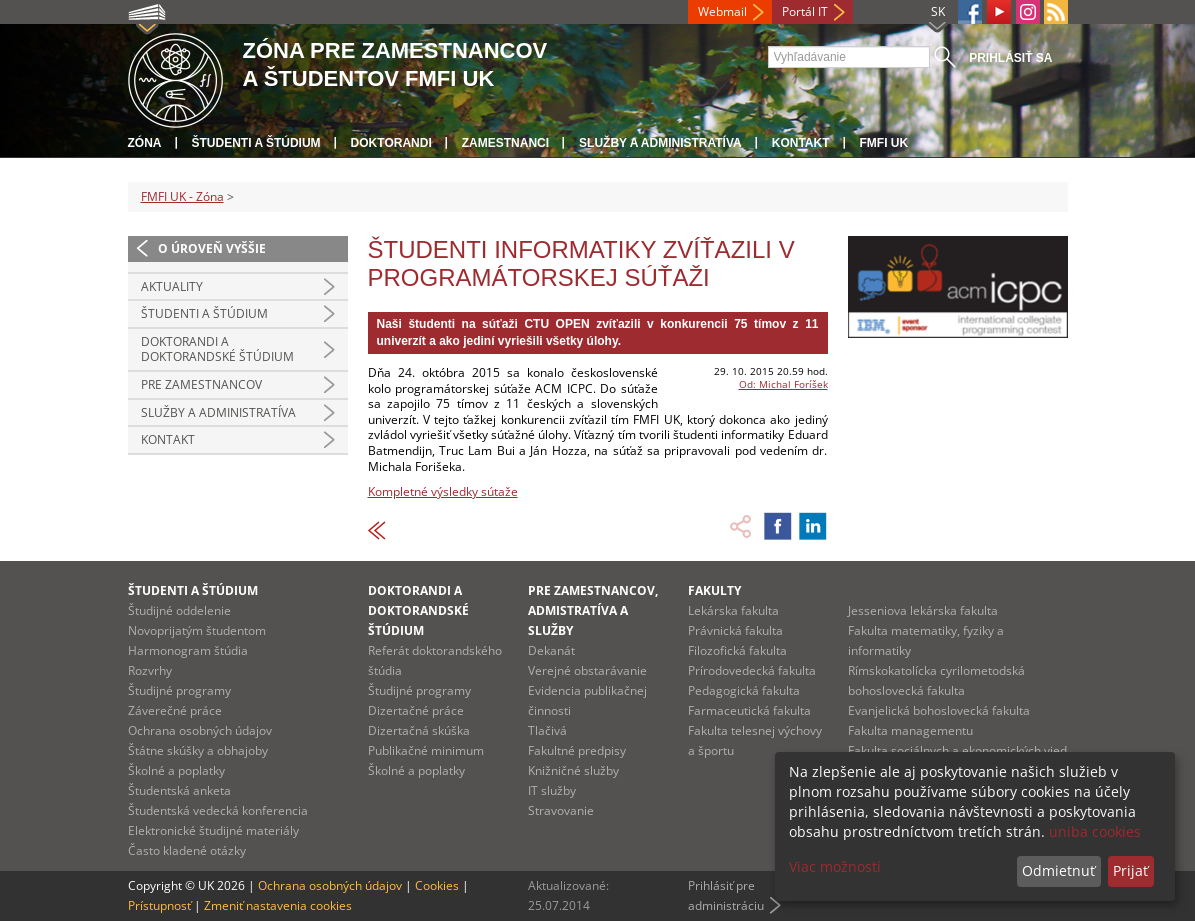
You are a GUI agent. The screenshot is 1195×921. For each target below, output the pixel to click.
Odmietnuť (1058, 870)
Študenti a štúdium (256, 143)
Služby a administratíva (660, 143)
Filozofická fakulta (737, 650)
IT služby (552, 790)
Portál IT (805, 11)
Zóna (145, 143)
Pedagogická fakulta (744, 690)
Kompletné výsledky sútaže (443, 491)
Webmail (722, 11)
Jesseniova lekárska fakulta (923, 610)
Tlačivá (547, 730)
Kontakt (801, 143)
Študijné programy (179, 690)
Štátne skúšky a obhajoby (198, 750)
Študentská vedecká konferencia (218, 810)
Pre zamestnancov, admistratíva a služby (593, 610)
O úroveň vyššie (212, 248)
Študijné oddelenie (179, 610)
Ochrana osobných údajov (200, 730)
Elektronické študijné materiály (213, 830)
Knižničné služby (573, 770)
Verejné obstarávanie (587, 670)
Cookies (437, 885)
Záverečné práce (175, 710)
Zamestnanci (505, 143)
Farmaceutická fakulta (749, 710)
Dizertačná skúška (419, 730)
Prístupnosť (159, 905)
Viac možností (835, 866)
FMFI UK (884, 143)
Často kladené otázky (187, 850)
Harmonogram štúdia (188, 650)
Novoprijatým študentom (197, 630)
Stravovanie (561, 810)
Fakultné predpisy (577, 750)
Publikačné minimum (426, 750)
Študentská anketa (179, 790)
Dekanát (551, 650)
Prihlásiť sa (1010, 58)
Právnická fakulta (735, 630)
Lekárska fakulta (733, 610)
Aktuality (172, 286)
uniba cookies (1095, 831)
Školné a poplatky (176, 770)
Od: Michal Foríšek (783, 384)
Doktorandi (391, 143)
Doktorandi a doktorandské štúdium (217, 349)
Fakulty (714, 590)
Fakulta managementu (910, 730)
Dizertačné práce (416, 710)
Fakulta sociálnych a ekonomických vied (957, 750)
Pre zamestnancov (201, 384)
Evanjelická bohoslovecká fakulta (939, 710)
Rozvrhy (150, 670)
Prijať (1130, 870)
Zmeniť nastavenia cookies (278, 905)
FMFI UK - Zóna (182, 196)
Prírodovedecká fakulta (752, 670)
